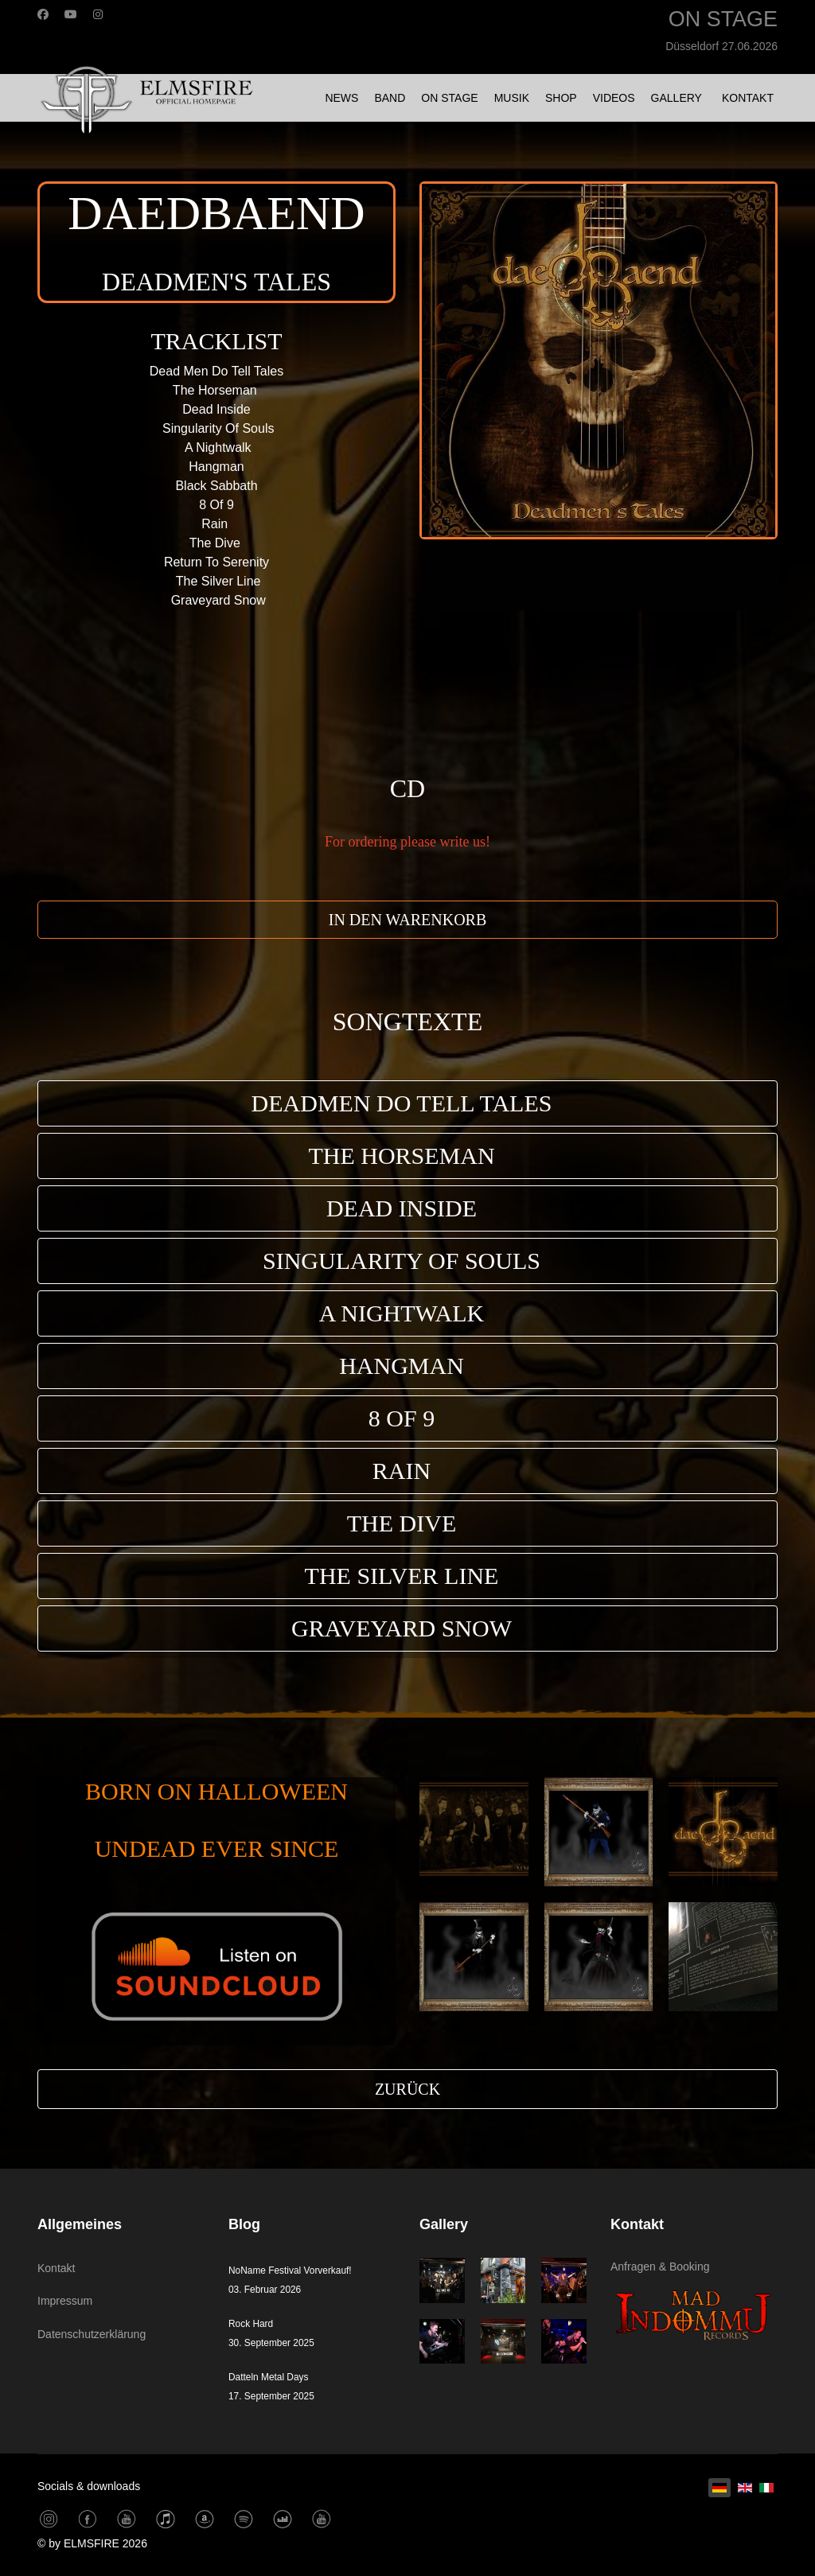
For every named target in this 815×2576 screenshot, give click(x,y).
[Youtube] (70, 14)
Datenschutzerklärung (91, 2334)
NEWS (341, 97)
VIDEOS (614, 97)
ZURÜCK (407, 2089)
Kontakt (56, 2268)
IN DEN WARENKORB (408, 919)
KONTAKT (748, 97)
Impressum (64, 2300)
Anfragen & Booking (660, 2266)
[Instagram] (98, 14)
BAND (389, 97)
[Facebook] (43, 14)
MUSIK (511, 97)
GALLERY (676, 97)
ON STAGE (449, 97)
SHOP (561, 97)
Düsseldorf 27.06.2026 (721, 46)
